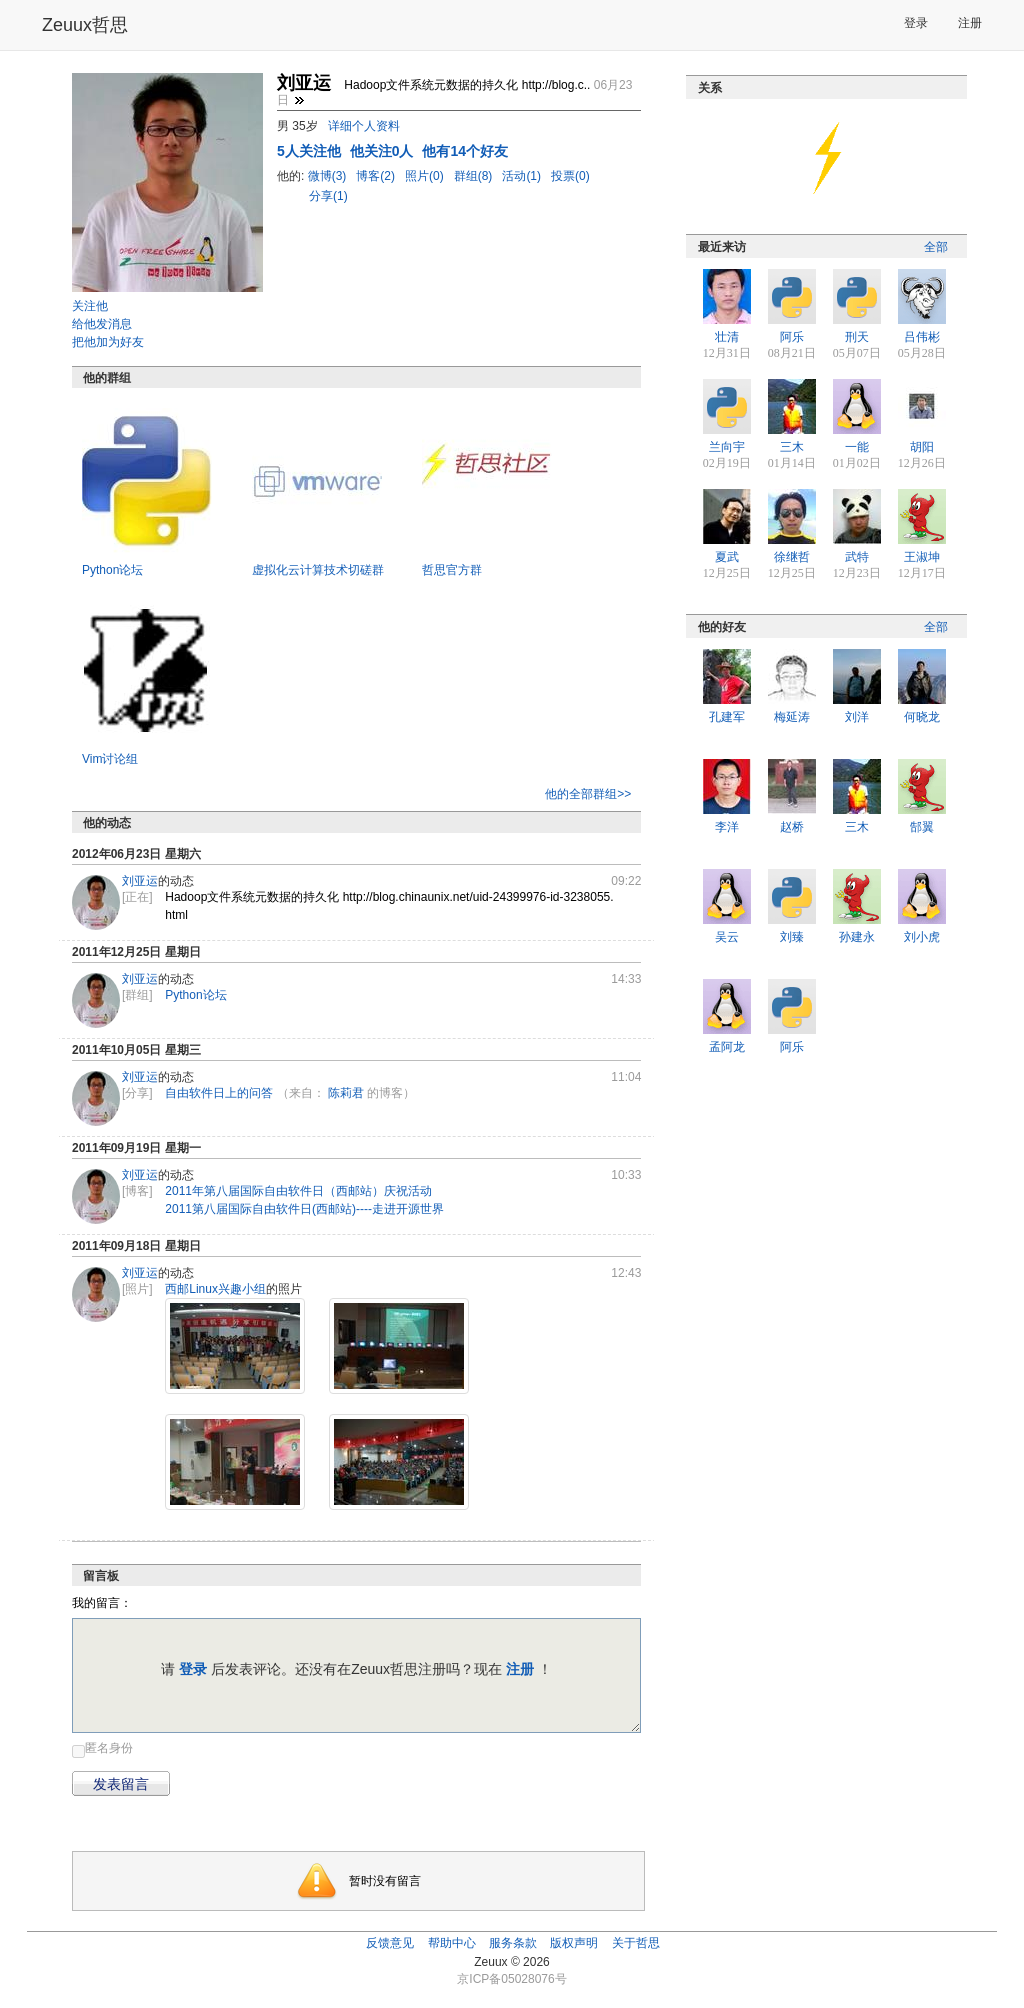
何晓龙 (922, 717)
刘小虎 (922, 937)
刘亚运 (140, 881)
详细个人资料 (364, 126)
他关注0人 (384, 151)
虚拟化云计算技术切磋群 (318, 570)
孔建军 (727, 717)
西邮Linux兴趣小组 (215, 1289)
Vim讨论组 (110, 759)
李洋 (727, 827)
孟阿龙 (727, 1047)
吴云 (727, 937)
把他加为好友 (108, 342)
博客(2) (377, 176)
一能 (857, 447)
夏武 (727, 557)
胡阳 (922, 447)
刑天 (857, 337)
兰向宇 (727, 447)
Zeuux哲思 (85, 25)
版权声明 (574, 1943)
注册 (970, 23)
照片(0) (426, 176)
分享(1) (328, 196)
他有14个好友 (465, 151)
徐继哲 (792, 557)
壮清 (727, 337)
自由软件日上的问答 (219, 1093)
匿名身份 (109, 1748)
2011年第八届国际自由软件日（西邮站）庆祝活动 (298, 1191)
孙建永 (857, 937)
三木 (792, 447)
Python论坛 (112, 570)
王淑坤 (922, 557)
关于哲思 (636, 1943)
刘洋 (857, 717)
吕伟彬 (922, 337)
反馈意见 (390, 1943)
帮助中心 (452, 1943)
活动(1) (523, 176)
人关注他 (311, 151)
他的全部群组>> (588, 794)
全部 (936, 247)
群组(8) (475, 176)
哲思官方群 (452, 570)
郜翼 (922, 827)
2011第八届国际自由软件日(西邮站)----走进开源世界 (304, 1209)
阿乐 (792, 337)
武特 (857, 557)
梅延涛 (792, 717)
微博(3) (329, 176)
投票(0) (570, 176)
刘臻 (792, 937)
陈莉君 (346, 1093)
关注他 (90, 306)
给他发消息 (102, 324)
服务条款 (513, 1943)
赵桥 (792, 827)
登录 (916, 23)
